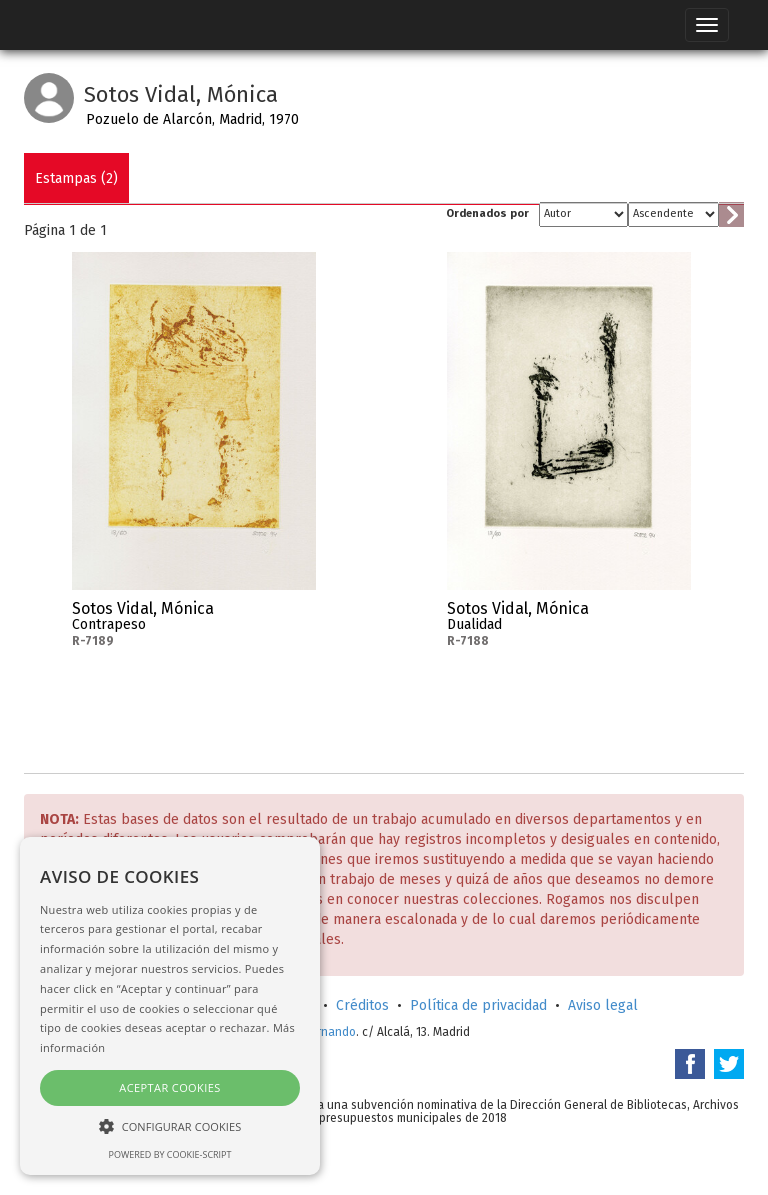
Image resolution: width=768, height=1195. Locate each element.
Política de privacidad (478, 1005)
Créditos (362, 1005)
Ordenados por (487, 213)
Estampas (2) (76, 178)
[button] (170, 1125)
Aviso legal (603, 1005)
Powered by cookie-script (170, 1154)
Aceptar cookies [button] (169, 1087)
